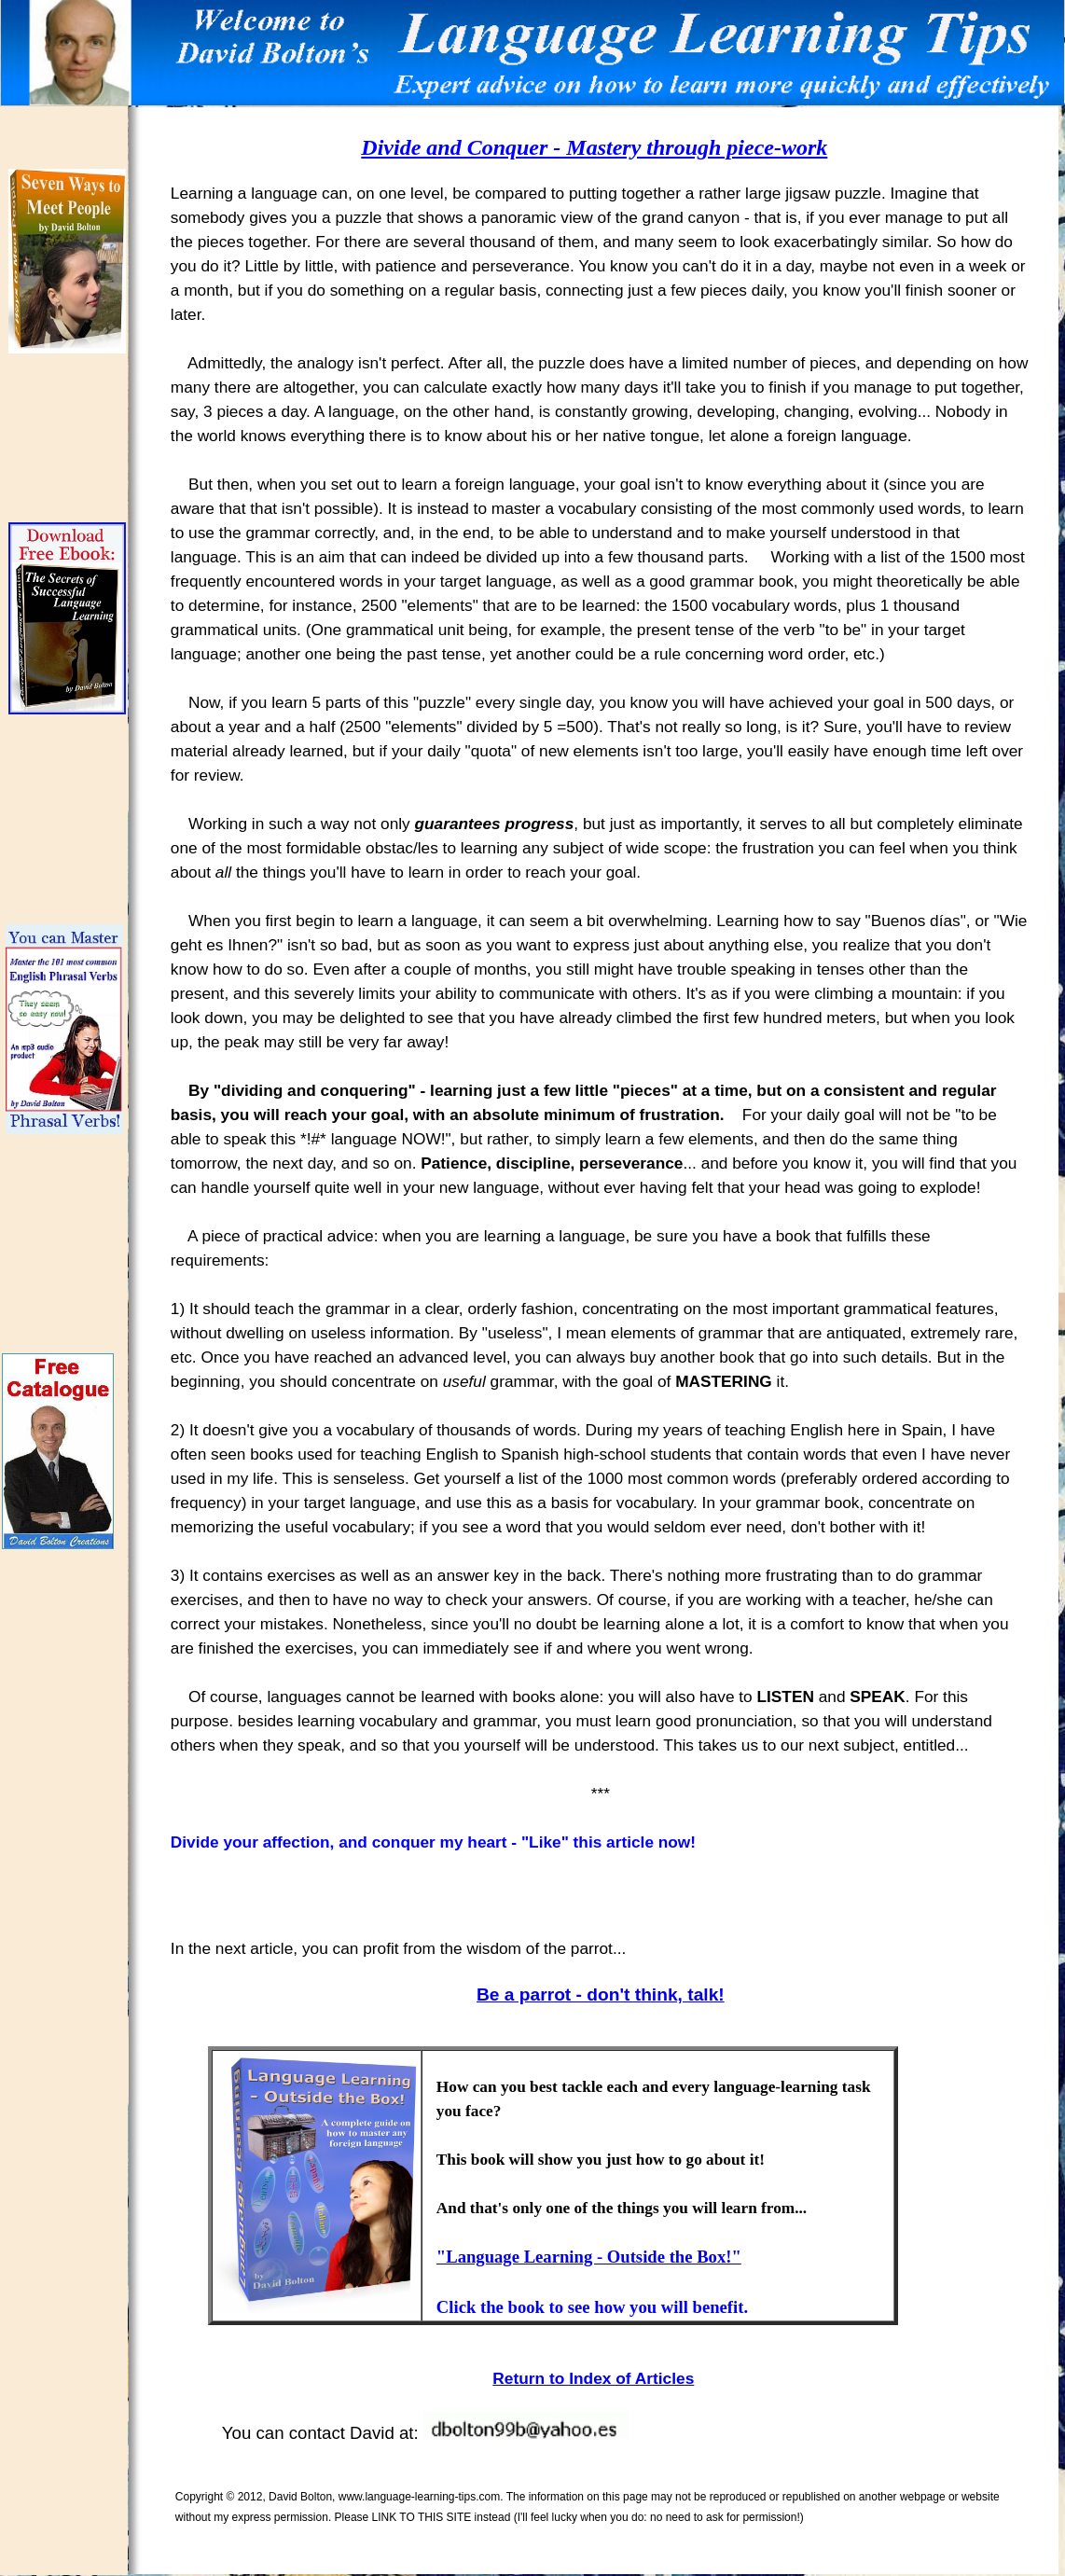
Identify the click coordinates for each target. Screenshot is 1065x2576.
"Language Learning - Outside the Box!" (588, 2256)
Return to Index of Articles (593, 2378)
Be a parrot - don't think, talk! (601, 1994)
